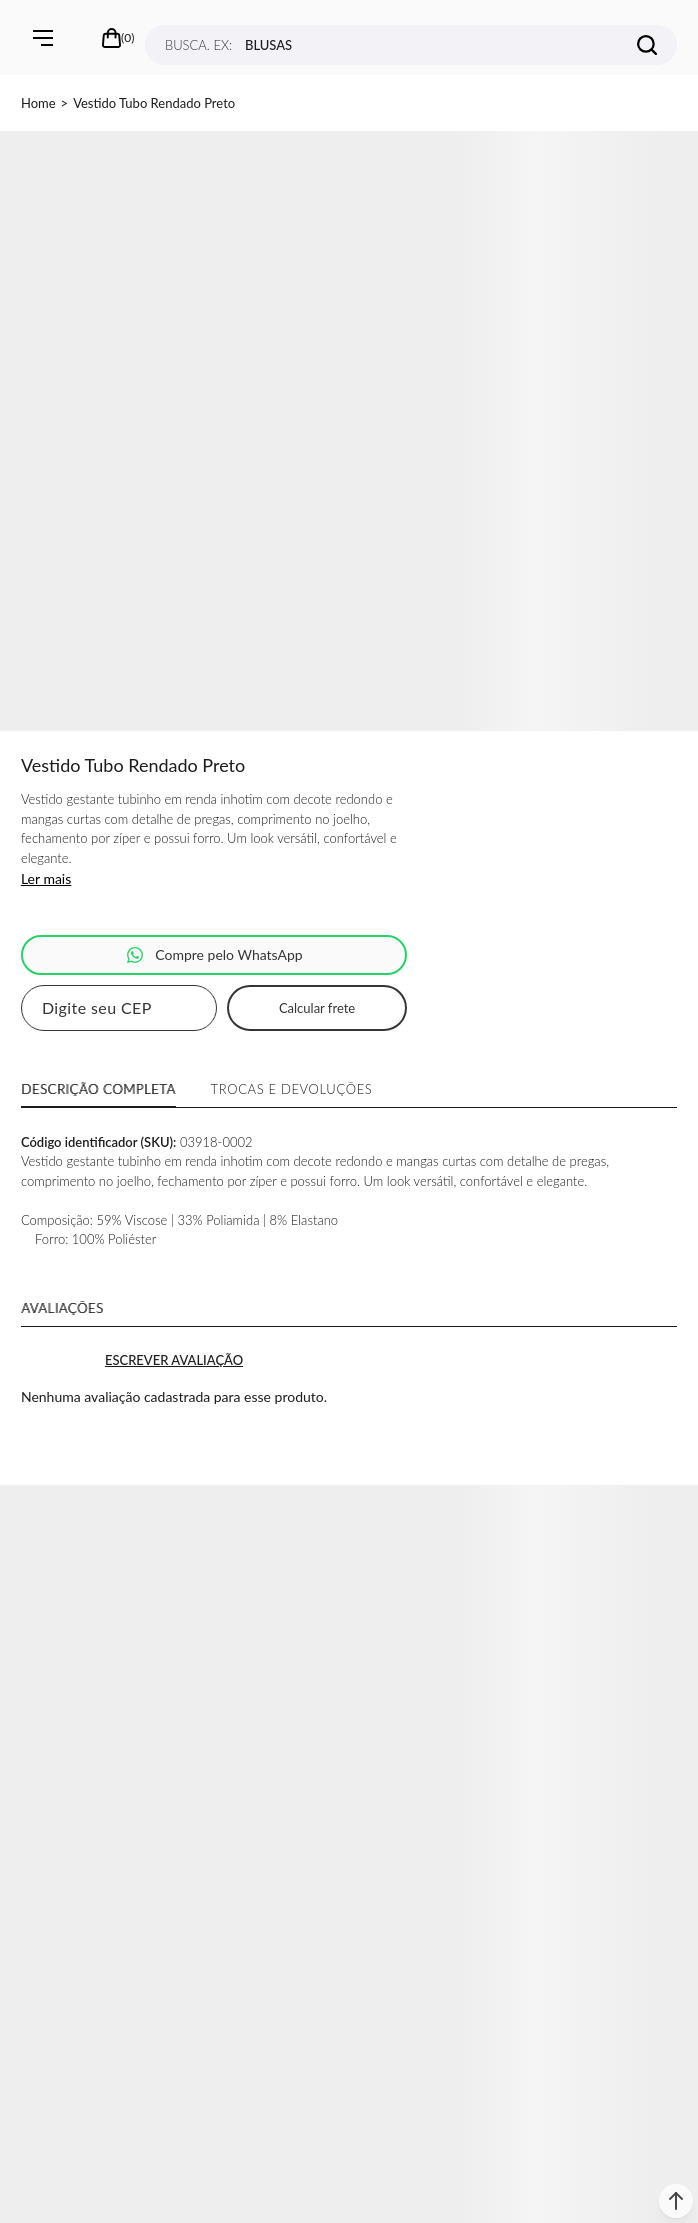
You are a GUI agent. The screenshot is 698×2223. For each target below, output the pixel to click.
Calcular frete (317, 1008)
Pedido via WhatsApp (214, 955)
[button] (676, 2201)
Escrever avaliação (174, 1360)
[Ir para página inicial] (38, 103)
